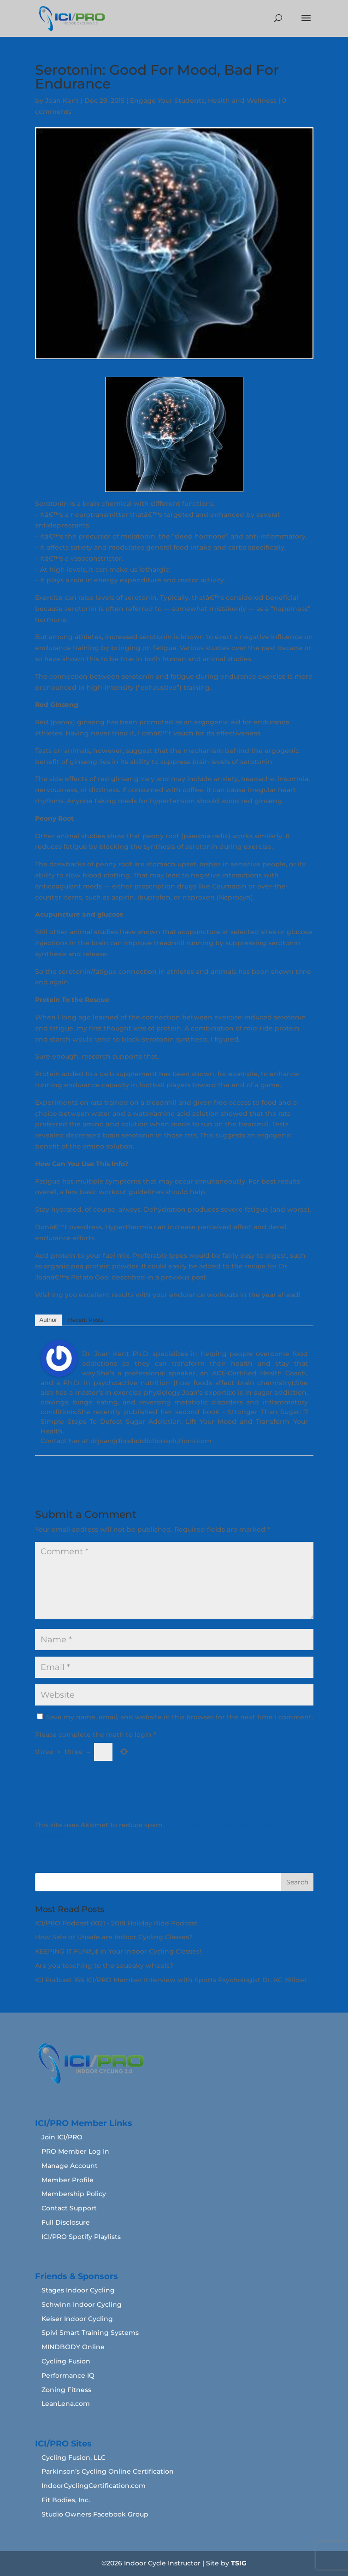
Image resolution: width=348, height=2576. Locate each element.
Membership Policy (73, 2194)
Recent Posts (85, 1319)
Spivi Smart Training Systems (90, 2332)
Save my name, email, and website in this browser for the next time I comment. (179, 1717)
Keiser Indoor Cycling (77, 2319)
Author (48, 1319)
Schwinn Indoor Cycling (81, 2304)
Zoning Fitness (66, 2390)
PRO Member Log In (75, 2151)
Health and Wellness (242, 100)
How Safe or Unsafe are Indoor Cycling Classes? (114, 1937)
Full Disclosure (65, 2222)
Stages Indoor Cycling (78, 2290)
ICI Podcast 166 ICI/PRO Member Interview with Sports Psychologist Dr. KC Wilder (171, 1980)
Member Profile (67, 2180)
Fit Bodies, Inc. (65, 2500)
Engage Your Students (167, 100)
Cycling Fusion (65, 2361)
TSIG (239, 2563)
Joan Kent (62, 100)
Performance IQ (67, 2375)
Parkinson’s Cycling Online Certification (107, 2471)
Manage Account (69, 2165)
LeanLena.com (65, 2403)
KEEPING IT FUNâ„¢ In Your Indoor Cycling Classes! (118, 1951)
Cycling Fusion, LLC (73, 2457)
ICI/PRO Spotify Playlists (81, 2237)
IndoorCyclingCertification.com (93, 2485)
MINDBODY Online (73, 2347)
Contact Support (69, 2208)
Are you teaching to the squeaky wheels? (104, 1965)
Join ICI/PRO (62, 2137)
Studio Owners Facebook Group (94, 2514)
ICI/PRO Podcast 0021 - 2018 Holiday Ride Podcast (116, 1923)
